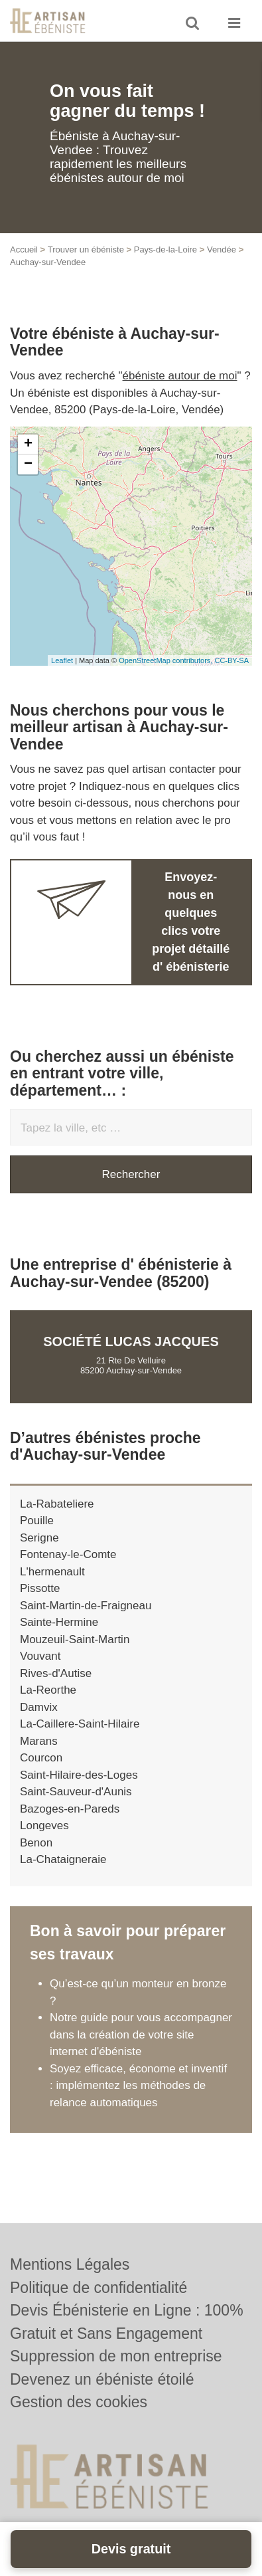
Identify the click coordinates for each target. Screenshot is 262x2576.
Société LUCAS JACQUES (130, 1341)
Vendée (221, 249)
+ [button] (28, 444)
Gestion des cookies (78, 2402)
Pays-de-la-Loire (165, 249)
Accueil (24, 249)
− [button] (28, 464)
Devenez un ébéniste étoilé (102, 2379)
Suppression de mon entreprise (116, 2356)
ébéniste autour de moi (180, 375)
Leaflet (62, 660)
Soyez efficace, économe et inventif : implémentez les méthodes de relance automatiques (138, 2085)
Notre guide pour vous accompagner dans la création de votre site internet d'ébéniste (141, 2034)
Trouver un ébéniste (86, 249)
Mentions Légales (69, 2264)
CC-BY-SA (231, 660)
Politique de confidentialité (98, 2287)
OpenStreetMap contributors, (166, 660)
